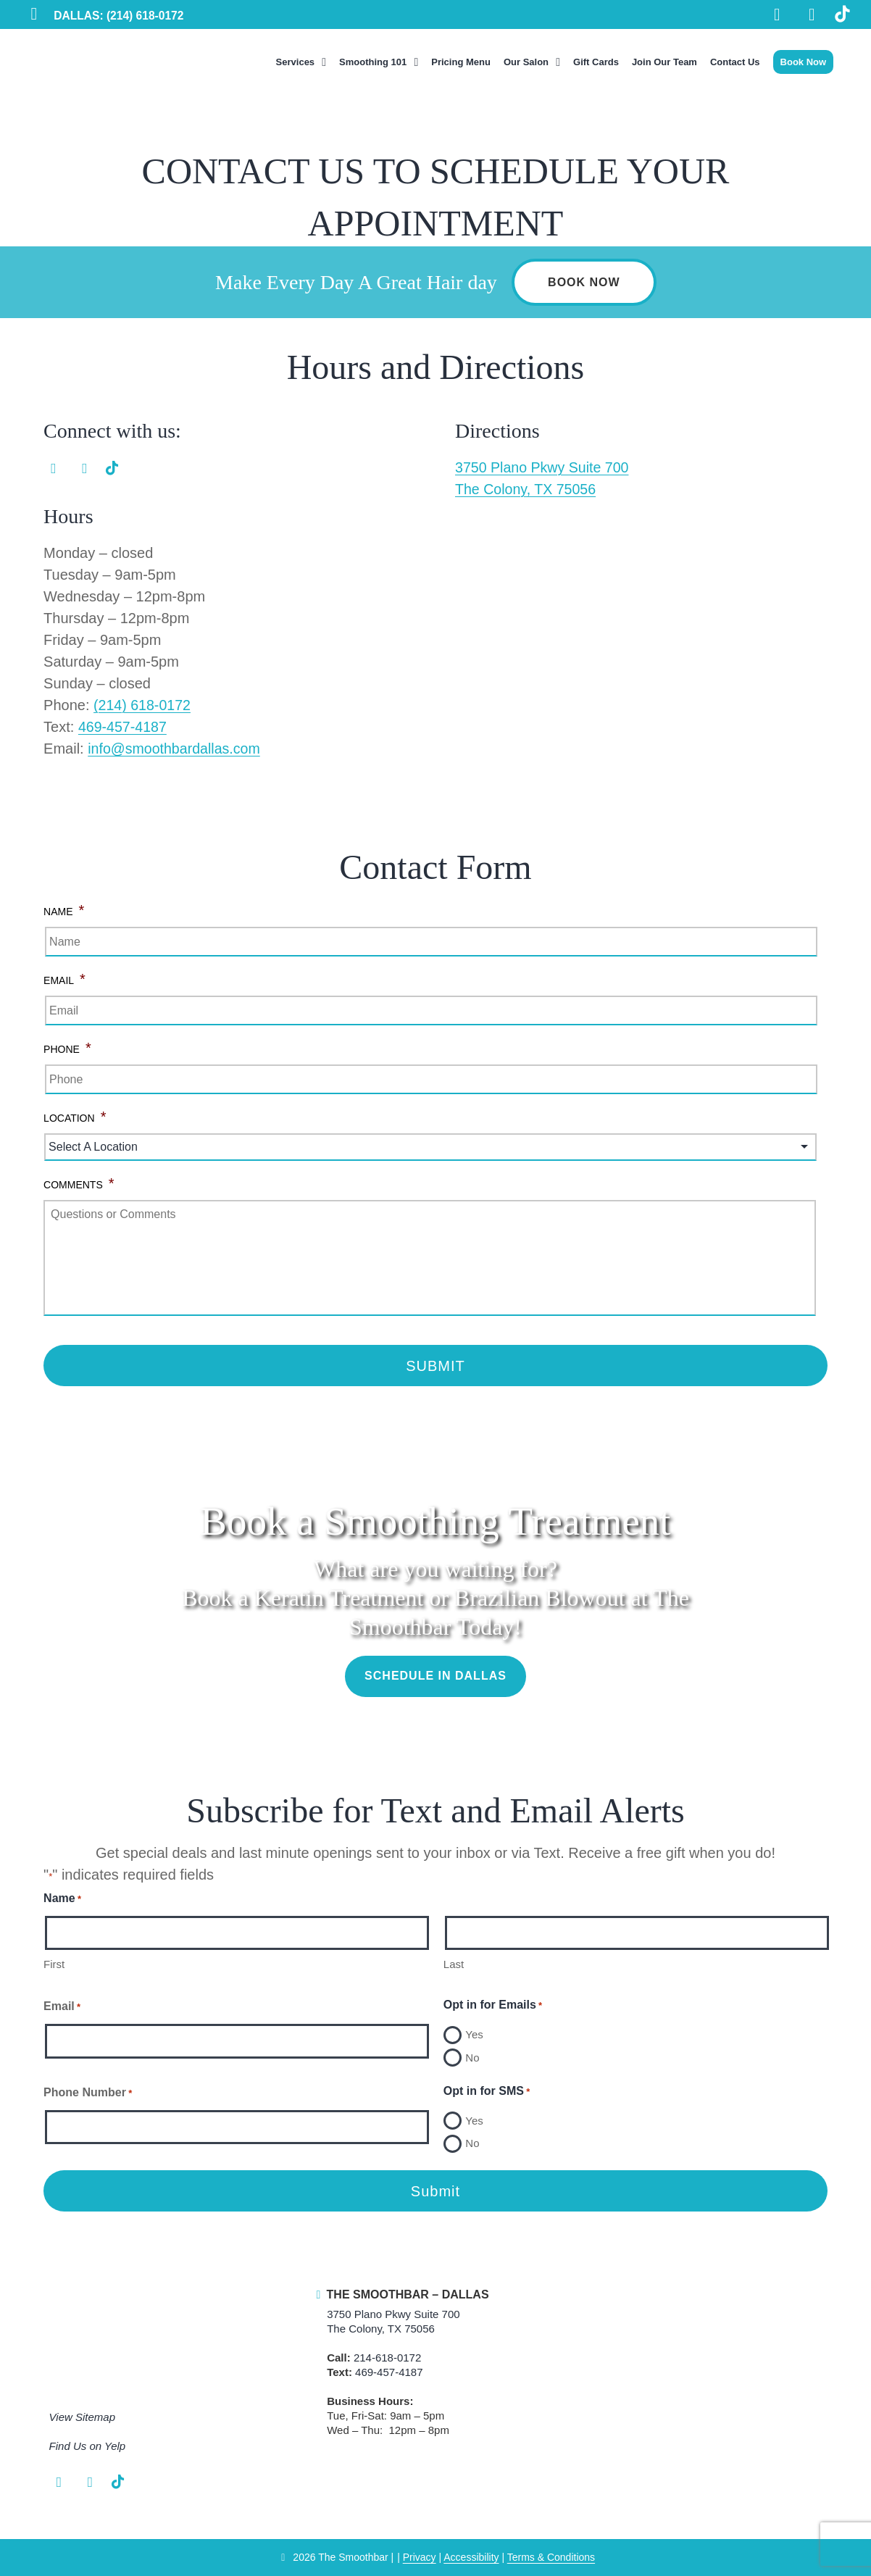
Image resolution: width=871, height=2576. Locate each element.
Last (453, 1964)
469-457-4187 (123, 727)
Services (295, 62)
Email (64, 979)
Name (63, 910)
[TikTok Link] (841, 16)
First (53, 1964)
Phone (67, 1048)
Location (74, 1117)
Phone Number (87, 2093)
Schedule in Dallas (435, 1676)
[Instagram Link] (811, 16)
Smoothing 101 (373, 62)
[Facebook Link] (775, 16)
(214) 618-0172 (143, 706)
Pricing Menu (461, 62)
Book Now (803, 62)
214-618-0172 (387, 2357)
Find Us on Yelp (87, 2446)
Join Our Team (664, 62)
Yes (474, 2034)
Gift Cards (596, 62)
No (472, 2057)
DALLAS (120, 15)
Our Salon (526, 62)
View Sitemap (82, 2418)
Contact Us (735, 62)
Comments (78, 1184)
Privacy (419, 2558)
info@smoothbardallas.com (176, 749)
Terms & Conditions (551, 2558)
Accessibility (471, 2558)
